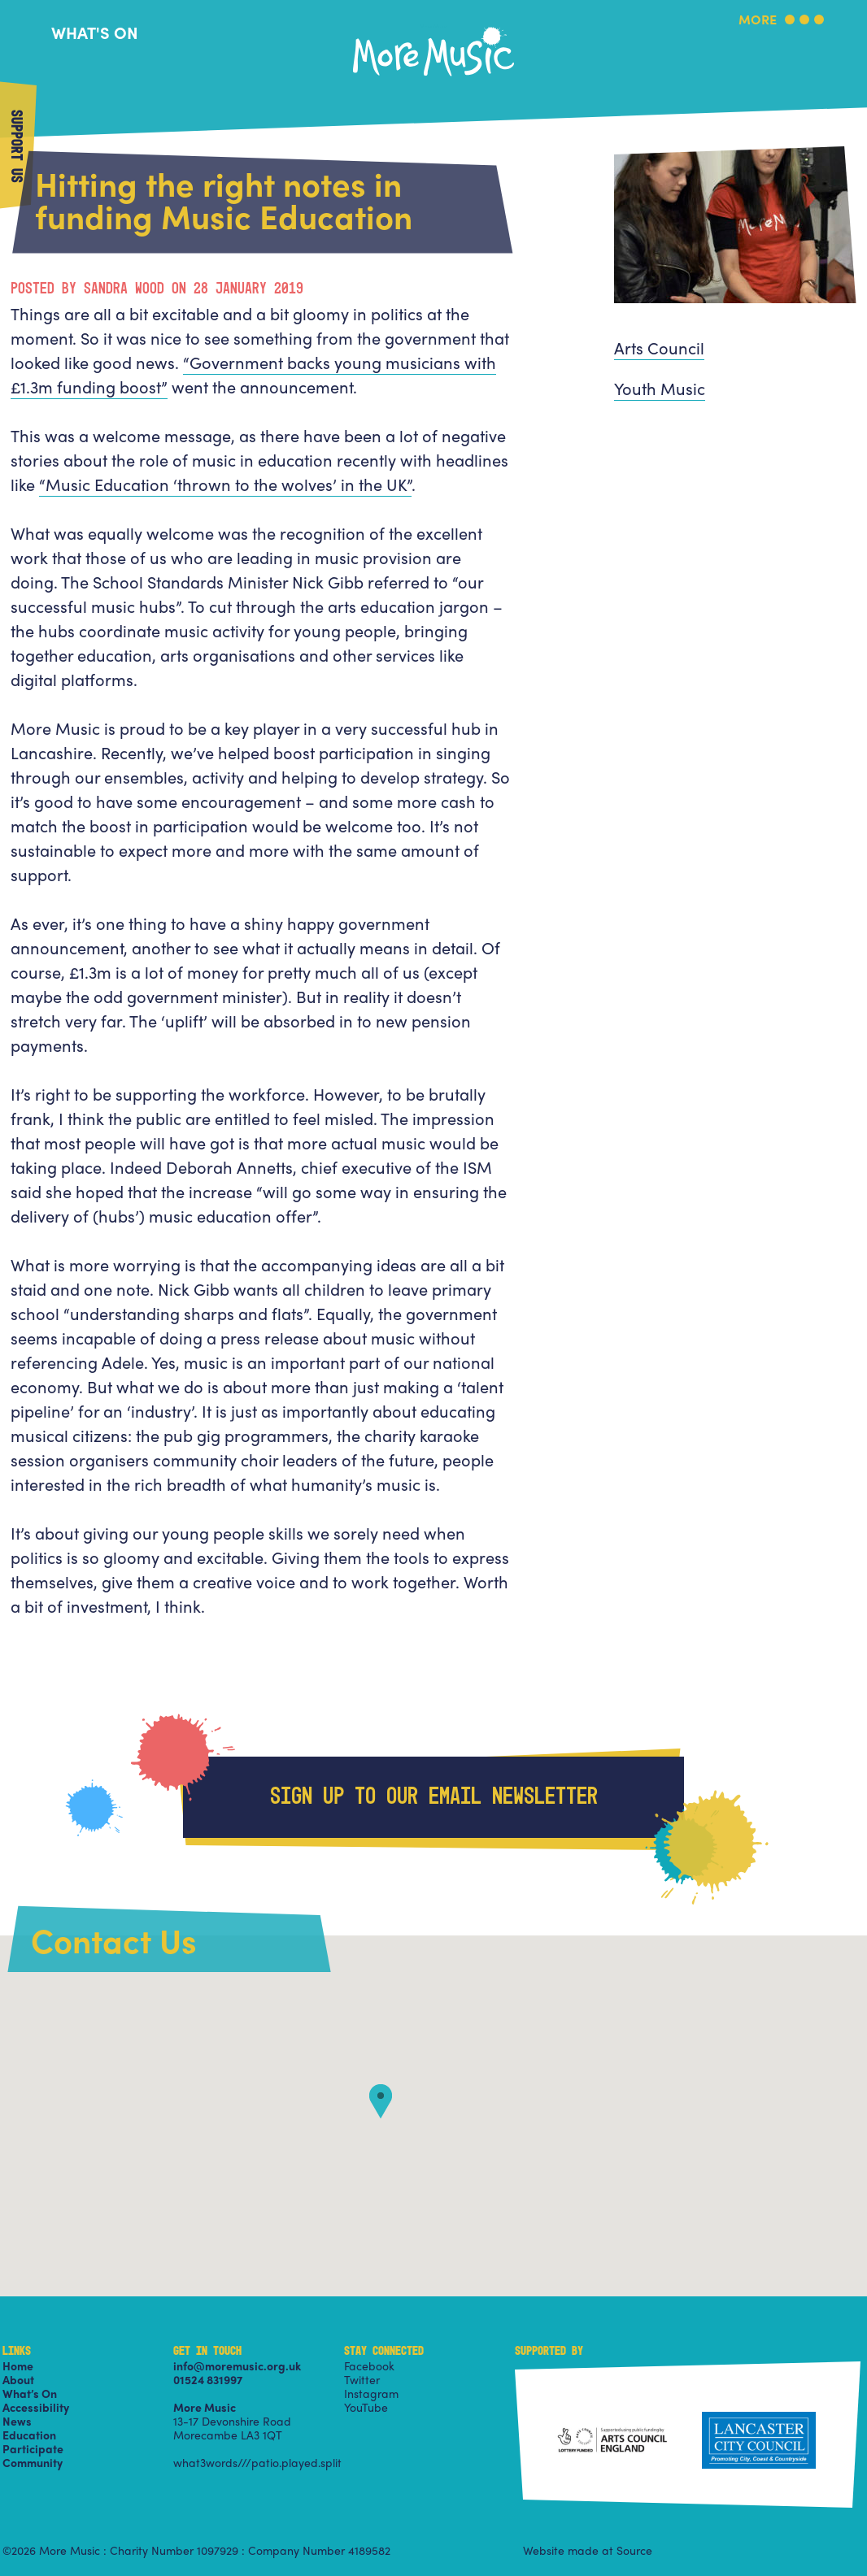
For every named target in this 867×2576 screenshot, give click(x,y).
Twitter (362, 2379)
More (757, 20)
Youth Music (659, 388)
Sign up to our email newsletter (434, 1797)
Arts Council (659, 347)
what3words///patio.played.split (257, 2462)
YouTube (366, 2407)
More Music (433, 27)
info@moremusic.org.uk (237, 2365)
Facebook (369, 2365)
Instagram (371, 2393)
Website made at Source (587, 2550)
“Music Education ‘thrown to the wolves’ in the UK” (225, 484)
